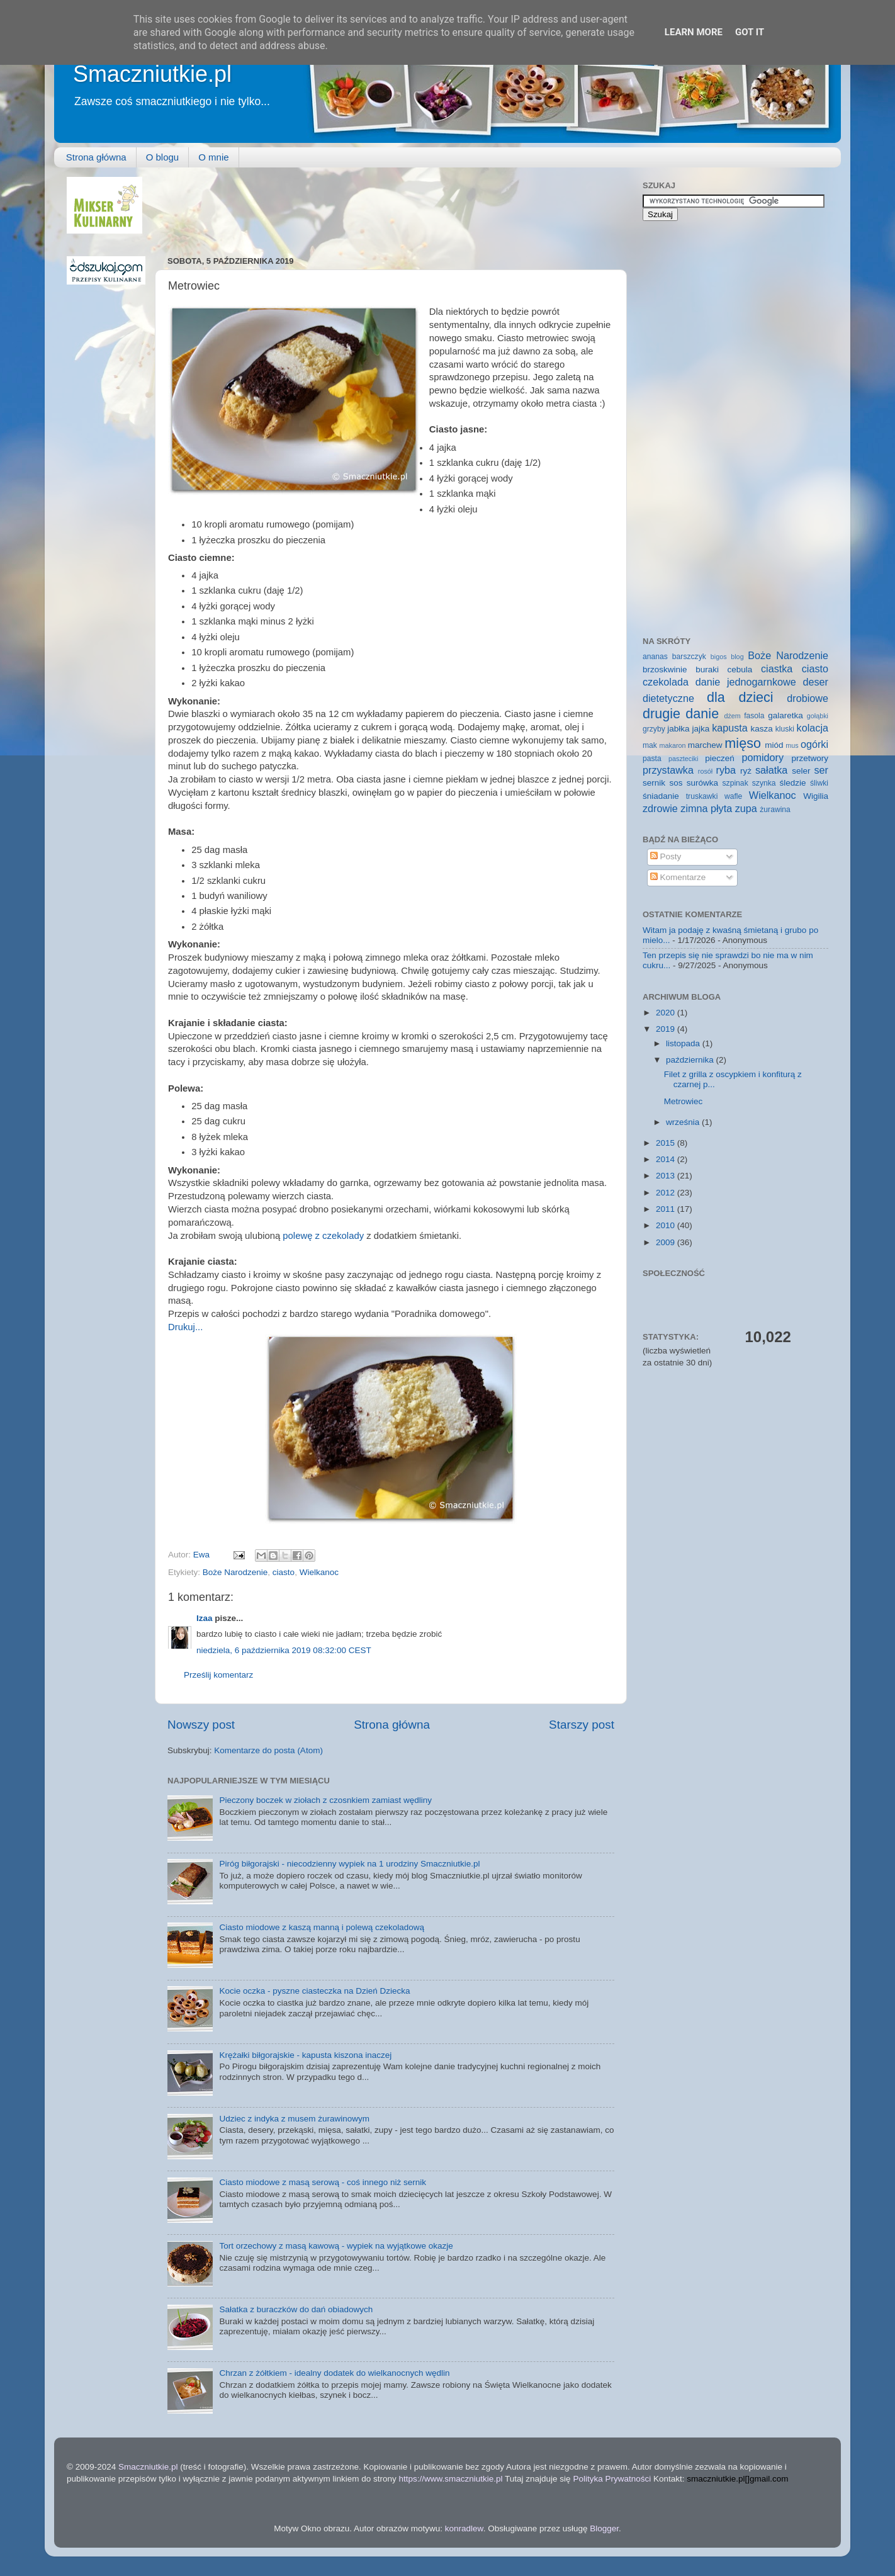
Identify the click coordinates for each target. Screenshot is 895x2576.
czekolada (666, 681)
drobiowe (807, 698)
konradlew (464, 2528)
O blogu (162, 157)
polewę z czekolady (323, 1236)
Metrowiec (683, 1101)
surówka (702, 783)
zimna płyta (706, 808)
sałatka (771, 770)
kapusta (730, 727)
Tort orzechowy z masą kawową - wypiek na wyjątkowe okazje (336, 2246)
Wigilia (815, 796)
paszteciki (683, 758)
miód (774, 745)
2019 (666, 1029)
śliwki (819, 783)
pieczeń (720, 758)
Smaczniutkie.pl (152, 74)
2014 (666, 1159)
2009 (666, 1242)
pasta (652, 758)
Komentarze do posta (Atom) (268, 1750)
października (691, 1060)
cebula (740, 669)
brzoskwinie (665, 669)
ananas (655, 656)
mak (650, 745)
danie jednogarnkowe (745, 681)
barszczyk (689, 656)
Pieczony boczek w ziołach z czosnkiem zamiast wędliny (325, 1800)
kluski (784, 729)
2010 (666, 1225)
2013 (666, 1175)
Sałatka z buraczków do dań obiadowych (296, 2309)
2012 (666, 1192)
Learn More (694, 32)
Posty (666, 856)
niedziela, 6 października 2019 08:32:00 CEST (283, 1650)
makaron (672, 745)
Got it (749, 32)
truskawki (702, 796)
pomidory (763, 757)
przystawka (668, 770)
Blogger (604, 2528)
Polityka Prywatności (612, 2478)
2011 (666, 1209)
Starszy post (581, 1724)
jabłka (678, 728)
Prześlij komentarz (218, 1675)
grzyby (654, 729)
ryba (726, 770)
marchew (705, 745)
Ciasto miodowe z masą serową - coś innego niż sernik (322, 2182)
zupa (746, 808)
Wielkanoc (319, 1572)
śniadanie (661, 796)
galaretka (785, 715)
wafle (733, 796)
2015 (666, 1143)
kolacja (812, 727)
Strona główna (96, 157)
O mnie (213, 157)
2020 (666, 1012)
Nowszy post (201, 1724)
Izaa (204, 1618)
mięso (742, 743)
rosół (705, 771)
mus (791, 745)
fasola (754, 715)
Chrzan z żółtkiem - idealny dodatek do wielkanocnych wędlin (334, 2373)
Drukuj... (185, 1327)
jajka (700, 728)
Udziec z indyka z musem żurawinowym (294, 2118)
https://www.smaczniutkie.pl (450, 2478)
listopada (684, 1043)
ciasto (284, 1572)
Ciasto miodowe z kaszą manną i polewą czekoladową (321, 1927)
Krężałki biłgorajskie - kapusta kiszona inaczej (305, 2055)
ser (821, 770)
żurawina (775, 809)
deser (816, 681)
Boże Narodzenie (235, 1572)
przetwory (809, 758)
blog (737, 656)
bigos (719, 656)
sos (675, 783)
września (684, 1122)
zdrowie (660, 808)
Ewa (202, 1554)
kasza (762, 728)
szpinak (735, 783)
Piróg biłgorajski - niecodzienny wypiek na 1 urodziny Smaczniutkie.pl (349, 1863)
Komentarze (678, 877)
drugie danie (681, 713)
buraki (707, 669)
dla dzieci (740, 697)
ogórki (814, 744)
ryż (745, 771)
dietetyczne (668, 698)
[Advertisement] (396, 205)
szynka (764, 783)
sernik (654, 783)
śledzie (793, 783)
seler (801, 771)
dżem (732, 716)
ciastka (776, 668)
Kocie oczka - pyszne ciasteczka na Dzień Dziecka (314, 1991)
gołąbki (817, 716)
